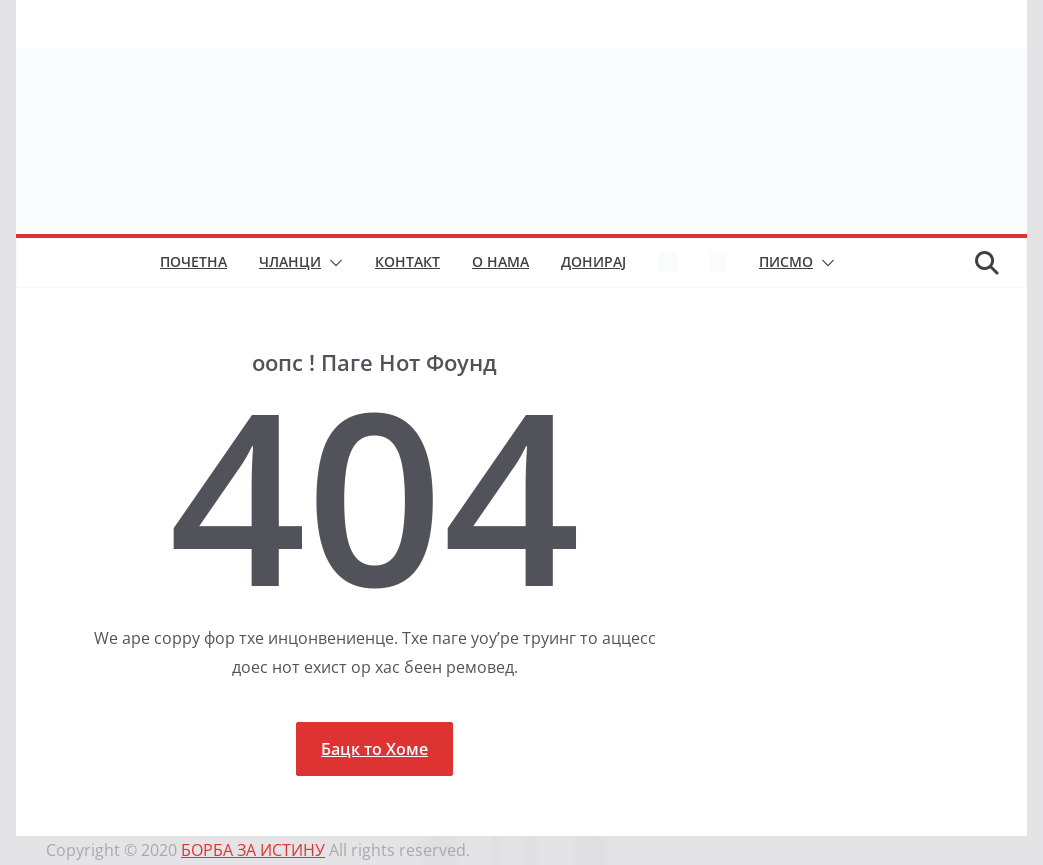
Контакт (407, 261)
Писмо (786, 261)
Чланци (290, 261)
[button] (332, 263)
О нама (500, 261)
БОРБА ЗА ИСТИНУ (253, 850)
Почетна (193, 261)
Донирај (593, 261)
